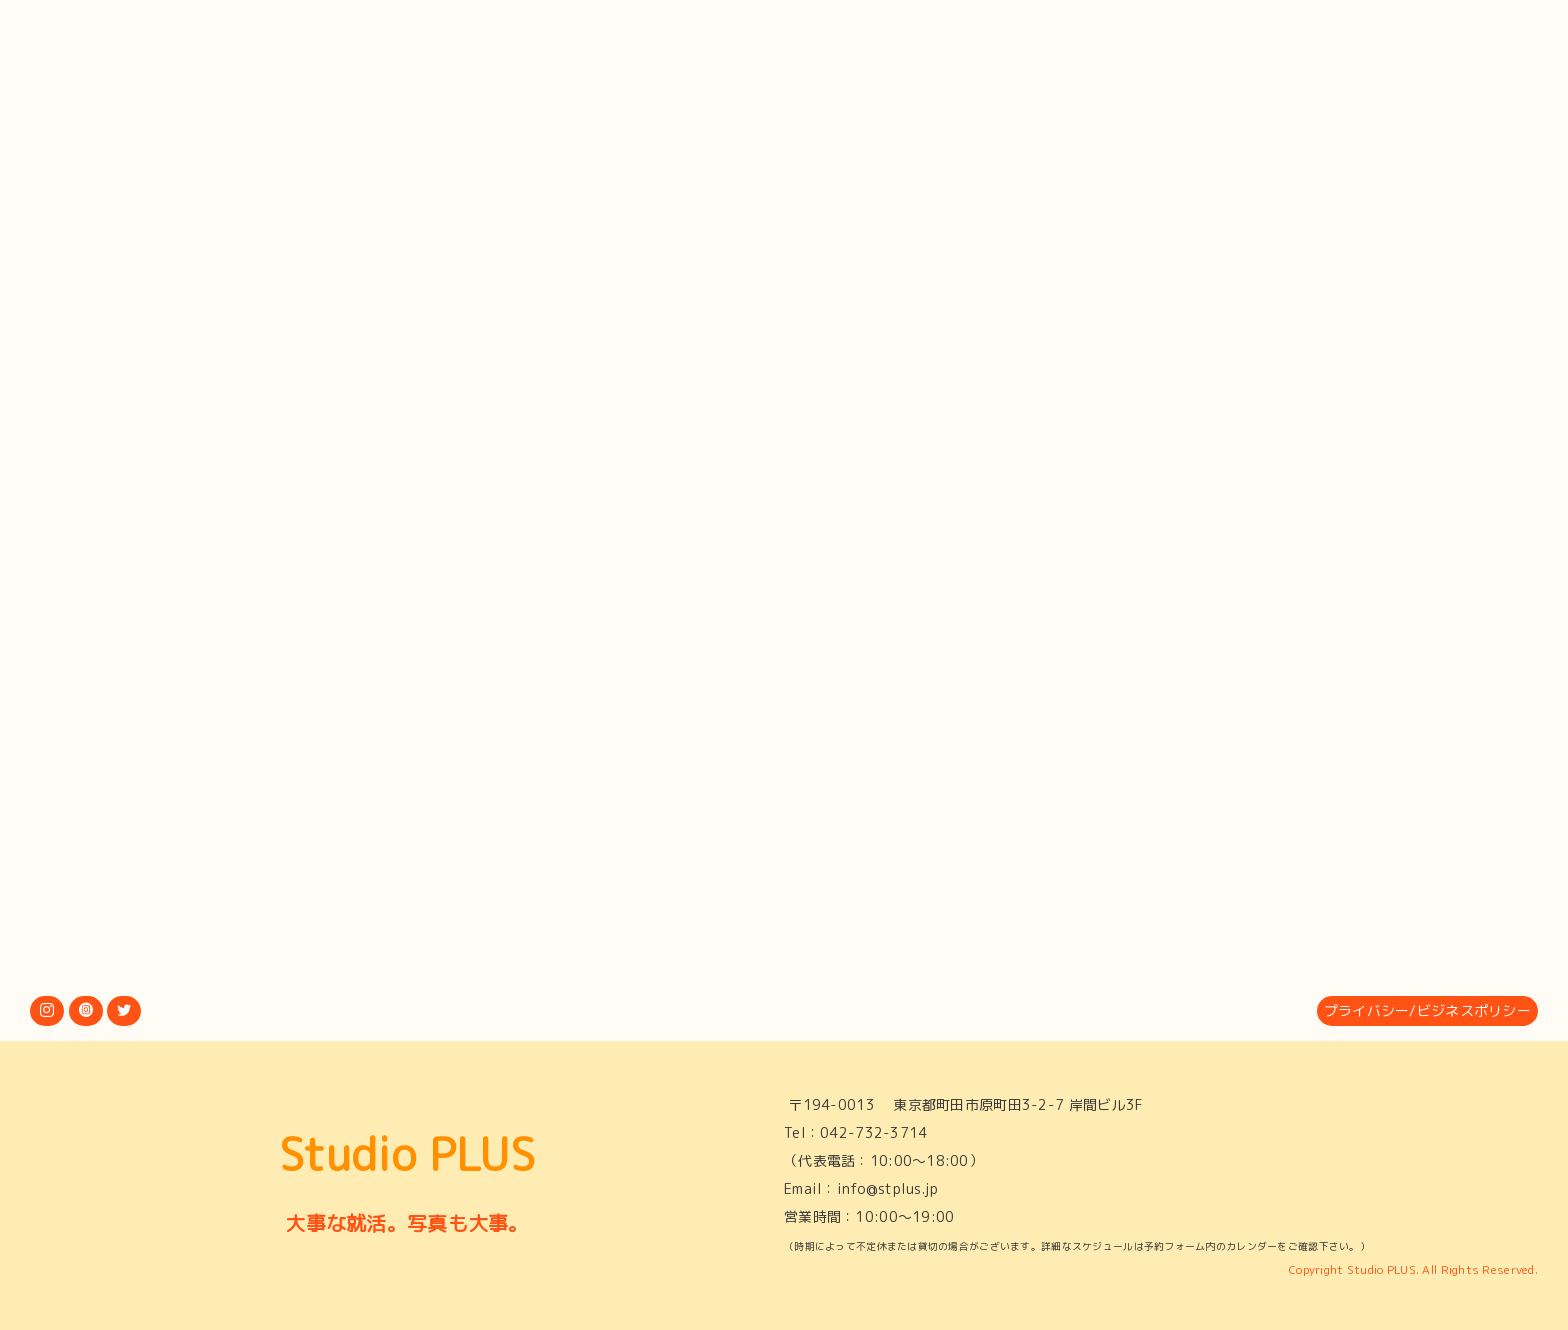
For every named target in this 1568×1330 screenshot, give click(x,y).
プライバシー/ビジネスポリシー (1427, 1010)
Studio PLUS (407, 1154)
